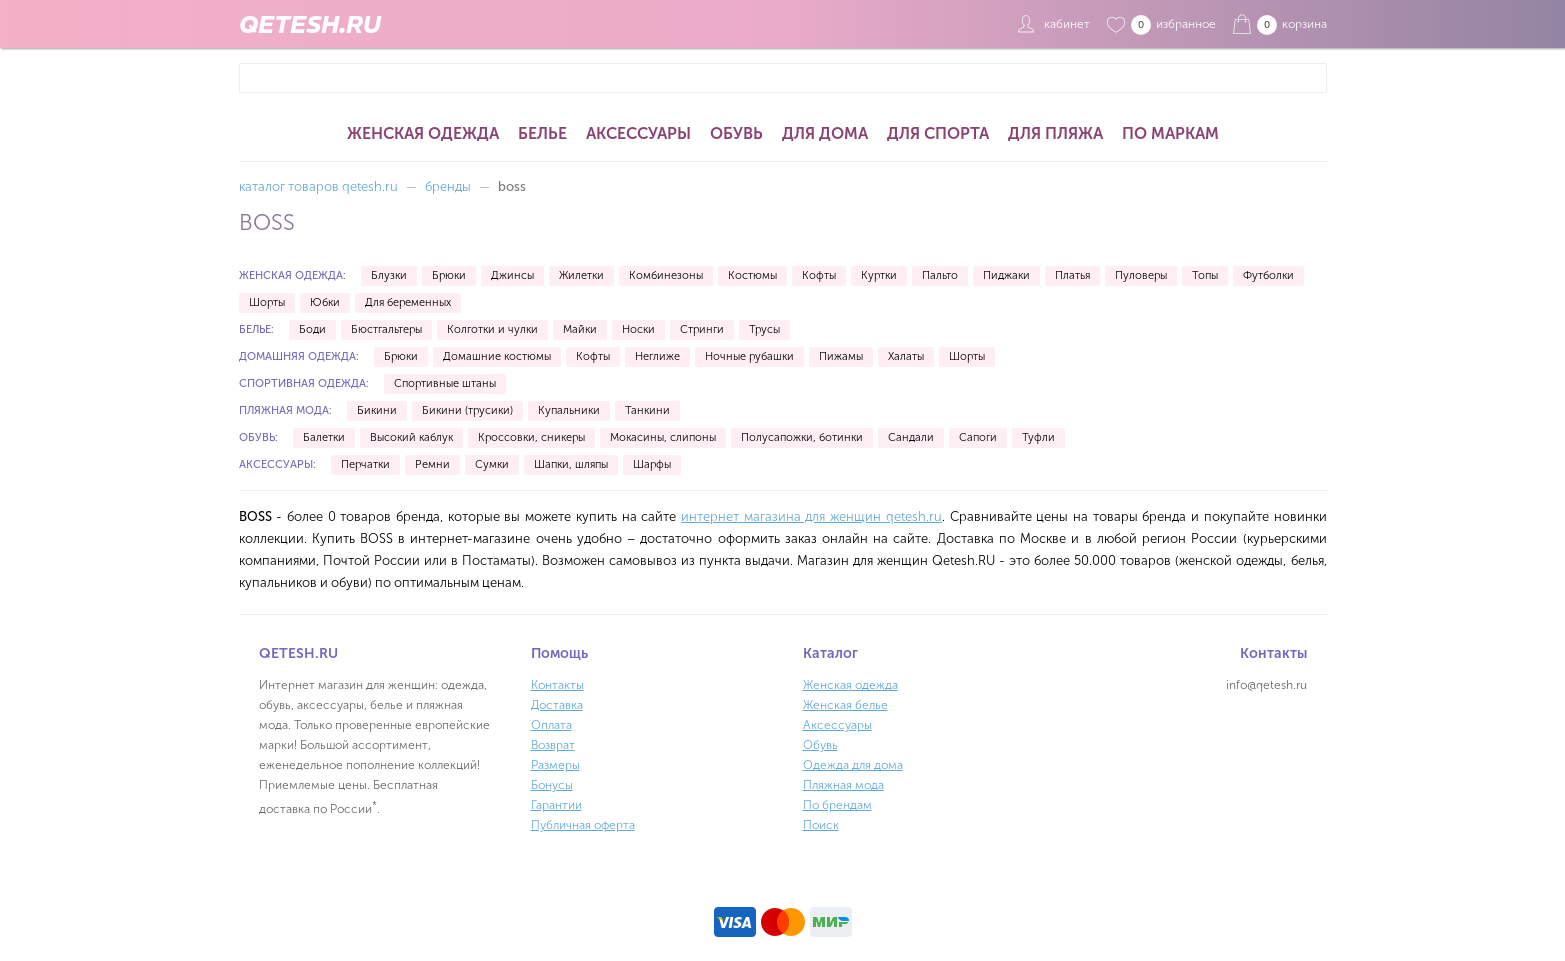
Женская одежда (423, 133)
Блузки (389, 275)
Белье (542, 133)
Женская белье (845, 705)
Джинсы (512, 275)
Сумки (492, 464)
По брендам (837, 805)
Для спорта (938, 133)
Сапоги (978, 437)
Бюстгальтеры (386, 329)
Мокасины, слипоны (663, 437)
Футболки (1268, 275)
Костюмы (752, 275)
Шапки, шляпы (571, 464)
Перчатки (365, 464)
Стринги (702, 329)
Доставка (557, 705)
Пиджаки (1006, 275)
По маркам (1170, 133)
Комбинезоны (666, 275)
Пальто (940, 275)
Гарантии (556, 805)
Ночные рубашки (749, 356)
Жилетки (581, 275)
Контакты (557, 685)
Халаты (906, 356)
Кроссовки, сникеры (531, 437)
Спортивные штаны (445, 383)
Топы (1205, 275)
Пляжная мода (843, 785)
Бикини (377, 410)
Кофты (819, 275)
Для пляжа (1055, 133)
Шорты (267, 302)
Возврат (553, 745)
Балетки (324, 437)
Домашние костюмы (497, 356)
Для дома (825, 133)
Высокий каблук (411, 437)
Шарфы (652, 464)
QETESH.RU (310, 24)
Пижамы (841, 356)
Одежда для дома (853, 765)
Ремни (432, 464)
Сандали (911, 437)
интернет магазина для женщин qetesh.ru (811, 516)
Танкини (647, 410)
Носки (638, 329)
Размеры (555, 765)
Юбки (325, 302)
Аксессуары (638, 133)
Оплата (551, 725)
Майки (580, 329)
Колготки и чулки (492, 329)
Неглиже (657, 356)
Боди (312, 329)
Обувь (736, 133)
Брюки (449, 275)
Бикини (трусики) (467, 410)
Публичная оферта (583, 825)
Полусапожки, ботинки (802, 437)
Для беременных (408, 302)
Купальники (569, 410)
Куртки (879, 275)
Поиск (821, 825)
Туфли (1038, 437)
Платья (1072, 275)
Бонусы (552, 785)
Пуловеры (1141, 275)
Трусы (764, 329)
